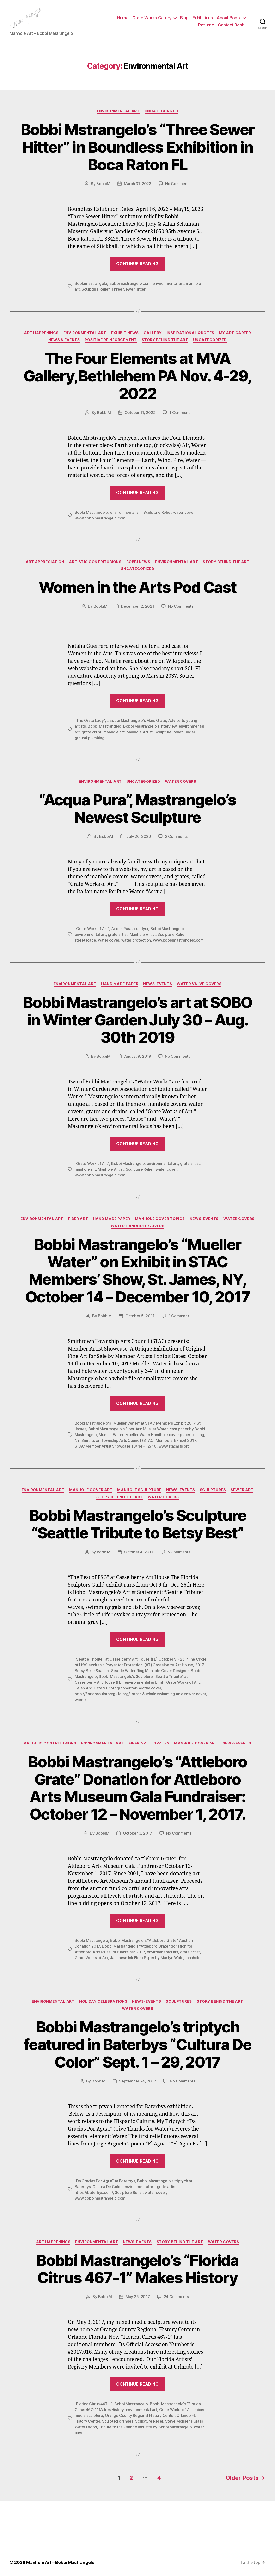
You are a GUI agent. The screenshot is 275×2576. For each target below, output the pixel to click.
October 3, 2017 (137, 1833)
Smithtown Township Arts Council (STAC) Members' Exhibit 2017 (138, 1440)
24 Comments (176, 2296)
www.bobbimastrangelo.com (100, 518)
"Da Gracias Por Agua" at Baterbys (105, 2180)
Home (122, 17)
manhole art (113, 732)
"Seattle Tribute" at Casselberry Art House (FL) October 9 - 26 (129, 1659)
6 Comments (178, 1552)
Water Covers (180, 781)
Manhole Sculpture (139, 1490)
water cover (183, 512)
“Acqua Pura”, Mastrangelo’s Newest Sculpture (137, 808)
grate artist (91, 732)
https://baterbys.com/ (94, 2192)
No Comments (177, 183)
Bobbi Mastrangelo (91, 512)
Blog (184, 17)
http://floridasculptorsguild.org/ (102, 1693)
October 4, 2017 (138, 1552)
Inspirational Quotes (190, 333)
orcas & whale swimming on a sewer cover (169, 1693)
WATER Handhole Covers (138, 1226)
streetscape (85, 940)
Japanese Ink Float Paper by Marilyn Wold (146, 1957)
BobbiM (103, 183)
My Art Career (235, 333)
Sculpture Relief (96, 289)
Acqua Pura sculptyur (129, 928)
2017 (199, 1665)
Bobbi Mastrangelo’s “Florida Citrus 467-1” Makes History (137, 2269)
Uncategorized (161, 111)
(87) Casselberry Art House (168, 1665)
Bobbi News (138, 562)
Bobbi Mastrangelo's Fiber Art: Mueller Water (128, 1428)
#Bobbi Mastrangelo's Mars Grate (136, 720)
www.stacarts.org (174, 1446)
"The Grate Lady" (90, 720)
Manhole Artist (140, 732)
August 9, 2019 (137, 1056)
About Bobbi (229, 17)
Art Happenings (41, 333)
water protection (136, 940)
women (81, 1699)
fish (161, 1682)
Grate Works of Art (183, 1682)
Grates (161, 1743)
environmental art (168, 283)
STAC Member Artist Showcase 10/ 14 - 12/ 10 (116, 1446)
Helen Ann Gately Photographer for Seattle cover (118, 1688)
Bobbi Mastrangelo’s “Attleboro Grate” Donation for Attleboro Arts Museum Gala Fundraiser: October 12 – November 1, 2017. (137, 1788)
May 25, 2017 (138, 2296)
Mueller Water (111, 1434)
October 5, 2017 (140, 1315)
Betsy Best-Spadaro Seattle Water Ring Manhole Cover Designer (132, 1670)
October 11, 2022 (140, 412)
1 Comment (179, 412)
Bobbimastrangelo (91, 283)
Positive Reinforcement (111, 340)
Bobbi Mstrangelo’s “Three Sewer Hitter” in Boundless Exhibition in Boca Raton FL (138, 147)
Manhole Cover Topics (160, 1219)
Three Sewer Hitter (128, 289)
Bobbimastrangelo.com (130, 283)
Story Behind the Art (165, 340)
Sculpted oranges (117, 2421)
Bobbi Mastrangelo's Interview (150, 726)
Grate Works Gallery (151, 17)
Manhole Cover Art (90, 1490)
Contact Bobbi (231, 24)
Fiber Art (78, 1219)
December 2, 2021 (137, 606)
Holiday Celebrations (103, 2001)
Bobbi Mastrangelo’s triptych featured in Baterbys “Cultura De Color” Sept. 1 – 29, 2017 (137, 2044)
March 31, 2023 (137, 183)
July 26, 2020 (139, 836)
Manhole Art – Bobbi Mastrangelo (60, 2562)
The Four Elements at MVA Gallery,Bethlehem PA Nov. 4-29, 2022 (138, 376)
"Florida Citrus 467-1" (93, 2403)
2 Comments (176, 836)
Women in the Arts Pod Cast (137, 587)
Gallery (153, 333)
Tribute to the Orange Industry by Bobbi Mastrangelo (145, 2427)
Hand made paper (119, 984)
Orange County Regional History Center (140, 2415)
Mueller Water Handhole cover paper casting (164, 1434)
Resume (206, 24)
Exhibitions (202, 17)
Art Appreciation (45, 562)
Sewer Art (242, 1490)
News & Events (64, 340)
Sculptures (213, 1490)
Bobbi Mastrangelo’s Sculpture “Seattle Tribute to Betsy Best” (137, 1524)
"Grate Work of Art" (92, 928)
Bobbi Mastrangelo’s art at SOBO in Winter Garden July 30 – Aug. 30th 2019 (137, 1020)
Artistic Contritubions (95, 562)
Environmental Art (118, 111)
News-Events (157, 984)
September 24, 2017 (137, 2081)
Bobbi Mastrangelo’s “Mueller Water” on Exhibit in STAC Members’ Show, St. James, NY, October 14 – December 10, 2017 (137, 1270)
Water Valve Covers (199, 984)
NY (77, 1440)
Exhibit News (125, 333)
